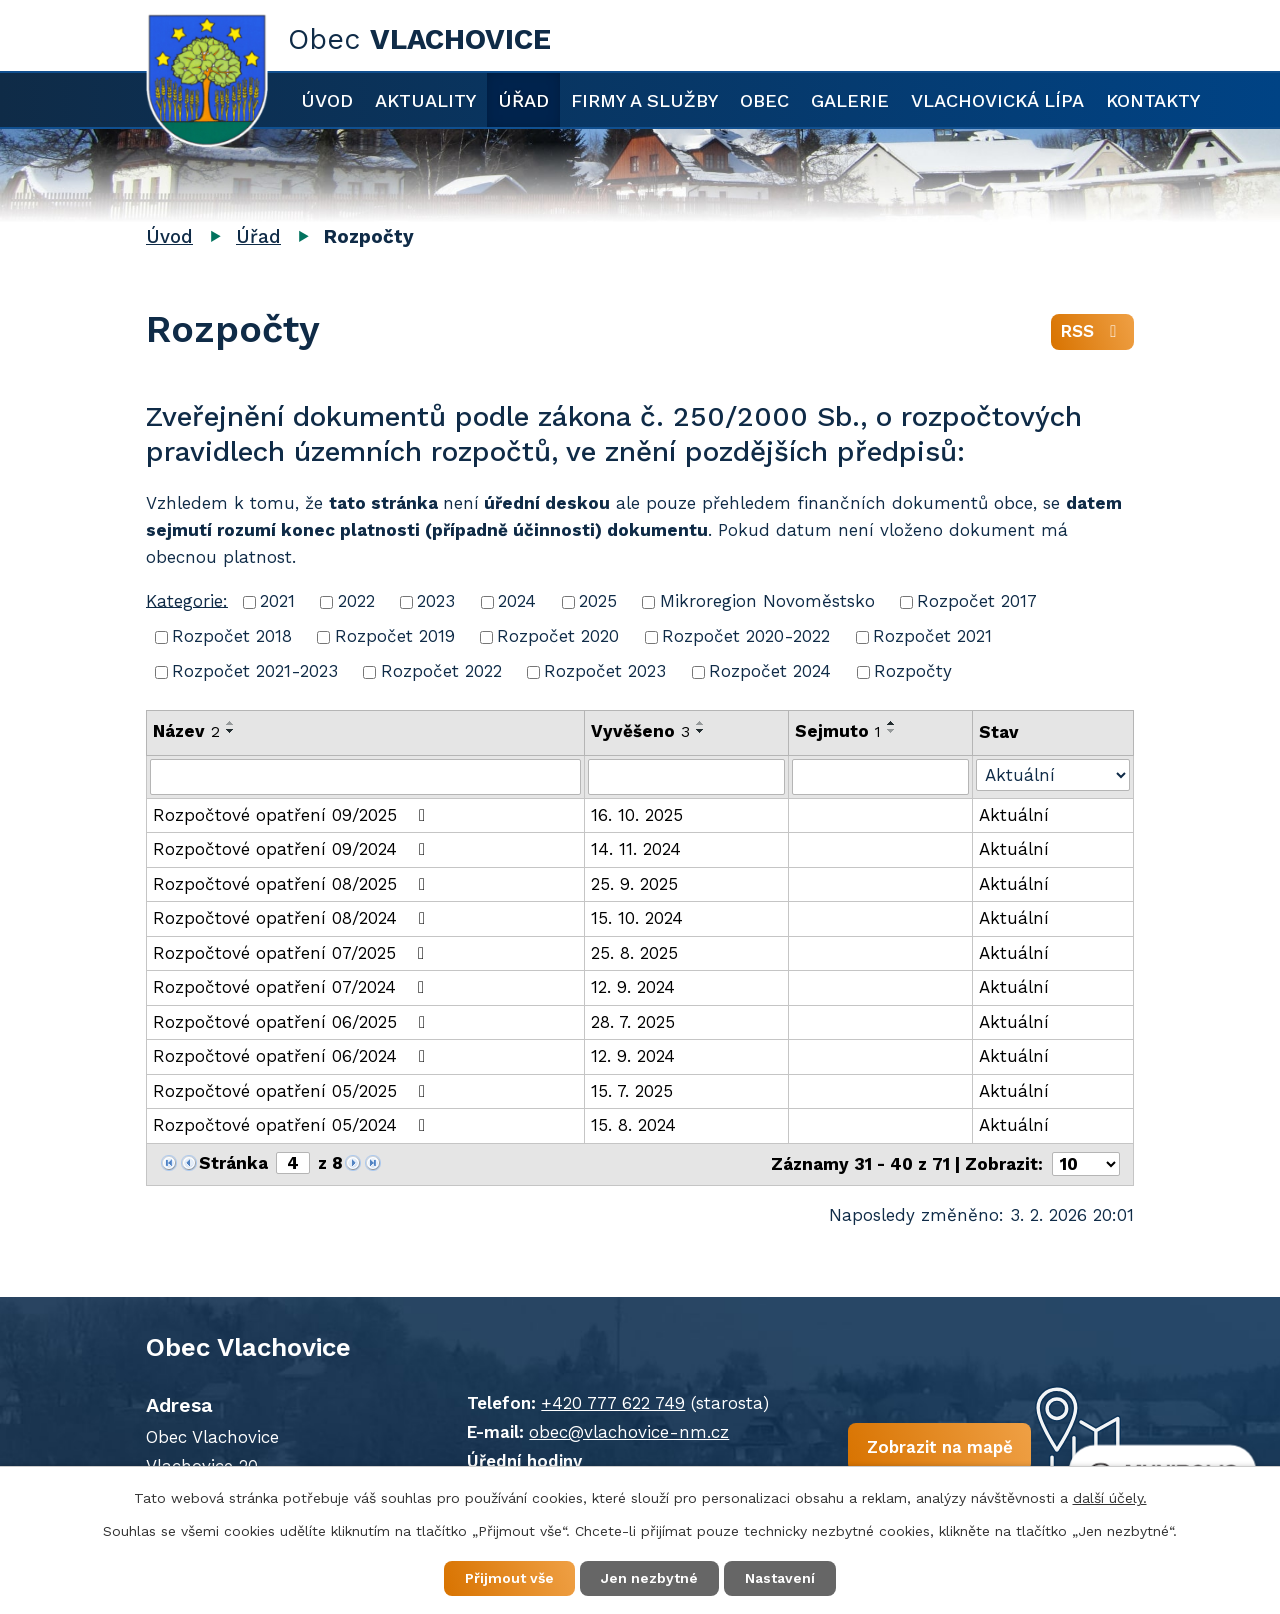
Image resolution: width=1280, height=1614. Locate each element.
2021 (277, 601)
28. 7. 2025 (633, 1022)
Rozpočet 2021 (932, 636)
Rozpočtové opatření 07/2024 (292, 987)
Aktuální (1014, 815)
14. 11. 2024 (636, 849)
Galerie (850, 100)
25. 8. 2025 (634, 953)
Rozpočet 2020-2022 (746, 636)
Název (186, 731)
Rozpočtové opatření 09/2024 (293, 849)
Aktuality (425, 100)
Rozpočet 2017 (977, 601)
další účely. (1110, 1498)
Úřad (523, 100)
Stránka (233, 1163)
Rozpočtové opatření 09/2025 (293, 815)
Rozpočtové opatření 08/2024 (293, 918)
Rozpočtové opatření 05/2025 (293, 1091)
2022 (356, 601)
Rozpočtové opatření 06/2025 (293, 1022)
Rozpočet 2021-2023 (255, 671)
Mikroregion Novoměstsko (767, 601)
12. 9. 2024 (633, 987)
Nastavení (780, 1578)
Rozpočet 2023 (605, 671)
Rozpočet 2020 (558, 636)
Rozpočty (913, 671)
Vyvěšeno (640, 731)
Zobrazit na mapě (939, 1447)
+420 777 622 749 (613, 1403)
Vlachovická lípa (997, 100)
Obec (764, 100)
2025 (598, 601)
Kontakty (1153, 100)
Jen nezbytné (649, 1578)
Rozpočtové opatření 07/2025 (292, 953)
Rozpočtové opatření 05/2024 (293, 1125)
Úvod (327, 100)
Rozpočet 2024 (770, 671)
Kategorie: (187, 600)
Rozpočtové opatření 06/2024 (293, 1056)
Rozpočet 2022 (441, 671)
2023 (436, 601)
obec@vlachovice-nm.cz (629, 1432)
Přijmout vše (509, 1578)
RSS (1092, 331)
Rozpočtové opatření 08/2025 (293, 884)
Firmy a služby (644, 100)
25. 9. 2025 (634, 884)
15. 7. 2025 (632, 1091)
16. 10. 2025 (637, 815)
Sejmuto (838, 731)
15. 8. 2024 (633, 1125)
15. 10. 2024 (637, 918)
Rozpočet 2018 (232, 636)
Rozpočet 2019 (395, 636)
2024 (517, 601)
